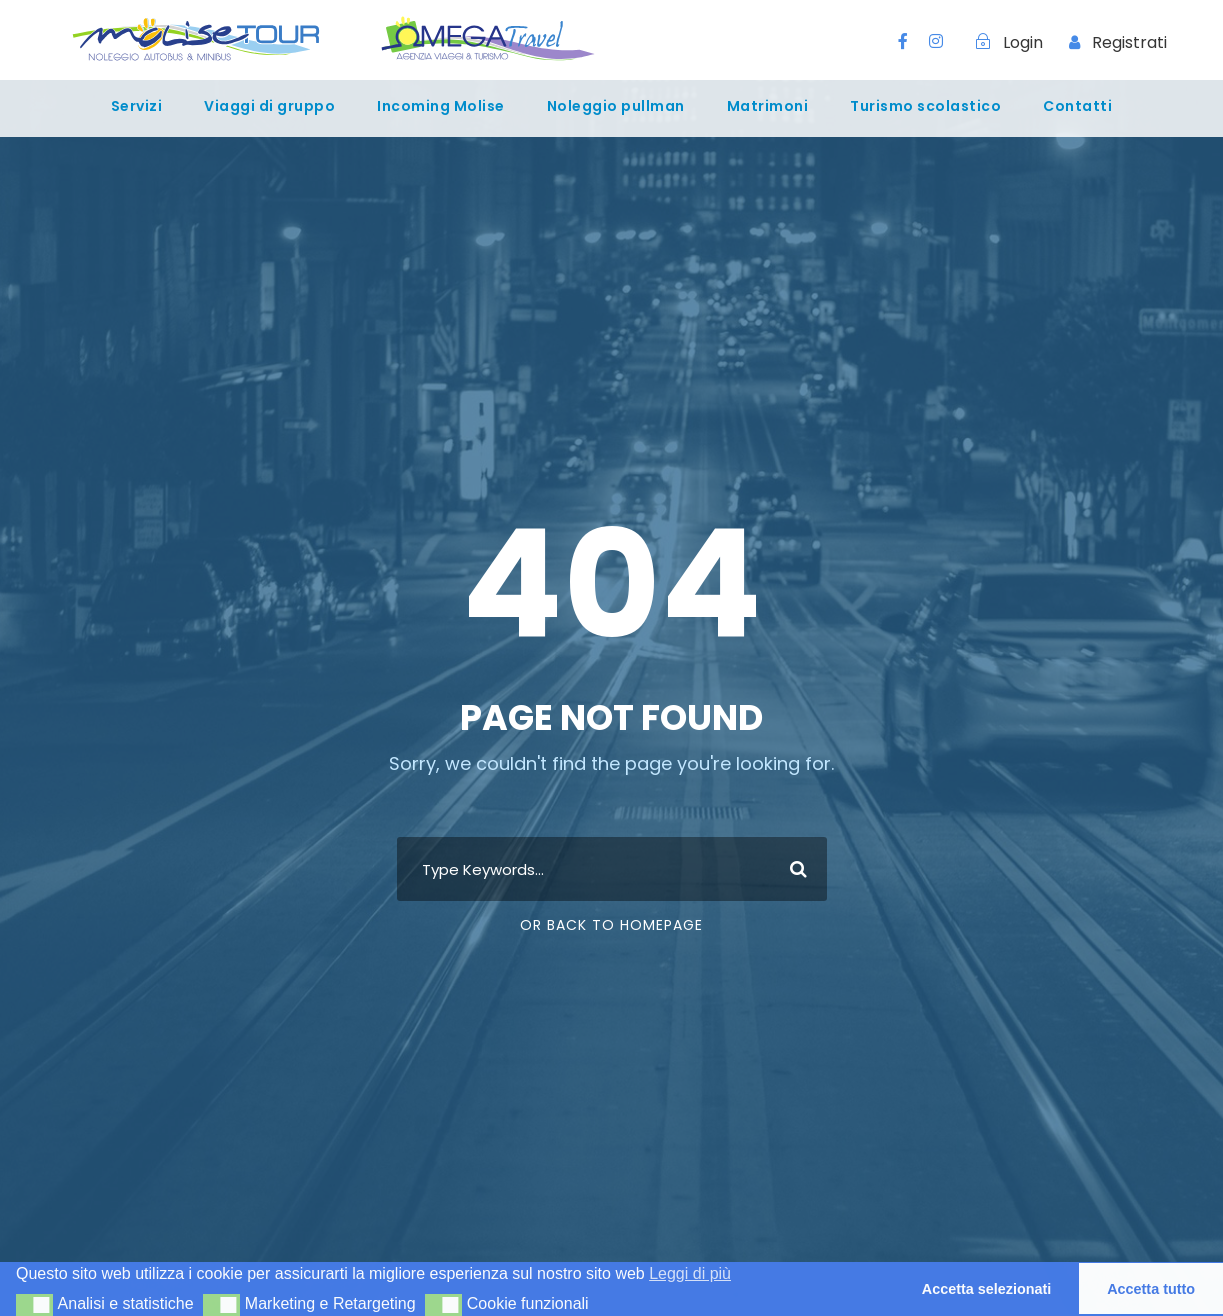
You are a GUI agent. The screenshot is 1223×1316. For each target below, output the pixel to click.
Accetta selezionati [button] (987, 1289)
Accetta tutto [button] (1151, 1289)
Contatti (1077, 106)
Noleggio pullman (616, 106)
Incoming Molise (441, 106)
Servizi (137, 106)
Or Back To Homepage (611, 925)
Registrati (1129, 42)
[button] (34, 1305)
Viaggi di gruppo (269, 106)
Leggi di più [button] (690, 1273)
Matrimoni (768, 106)
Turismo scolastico (925, 106)
